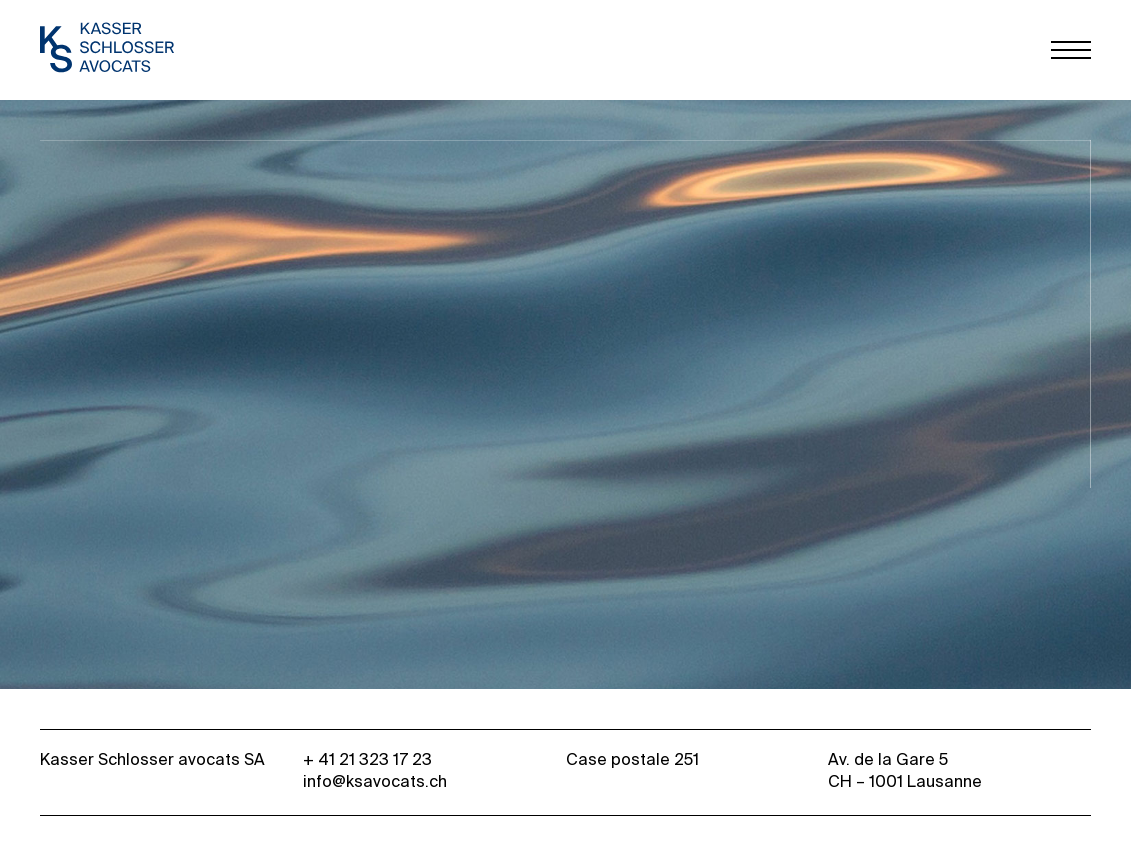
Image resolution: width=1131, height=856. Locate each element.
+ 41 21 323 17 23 (367, 761)
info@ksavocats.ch (375, 783)
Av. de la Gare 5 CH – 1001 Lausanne (905, 772)
